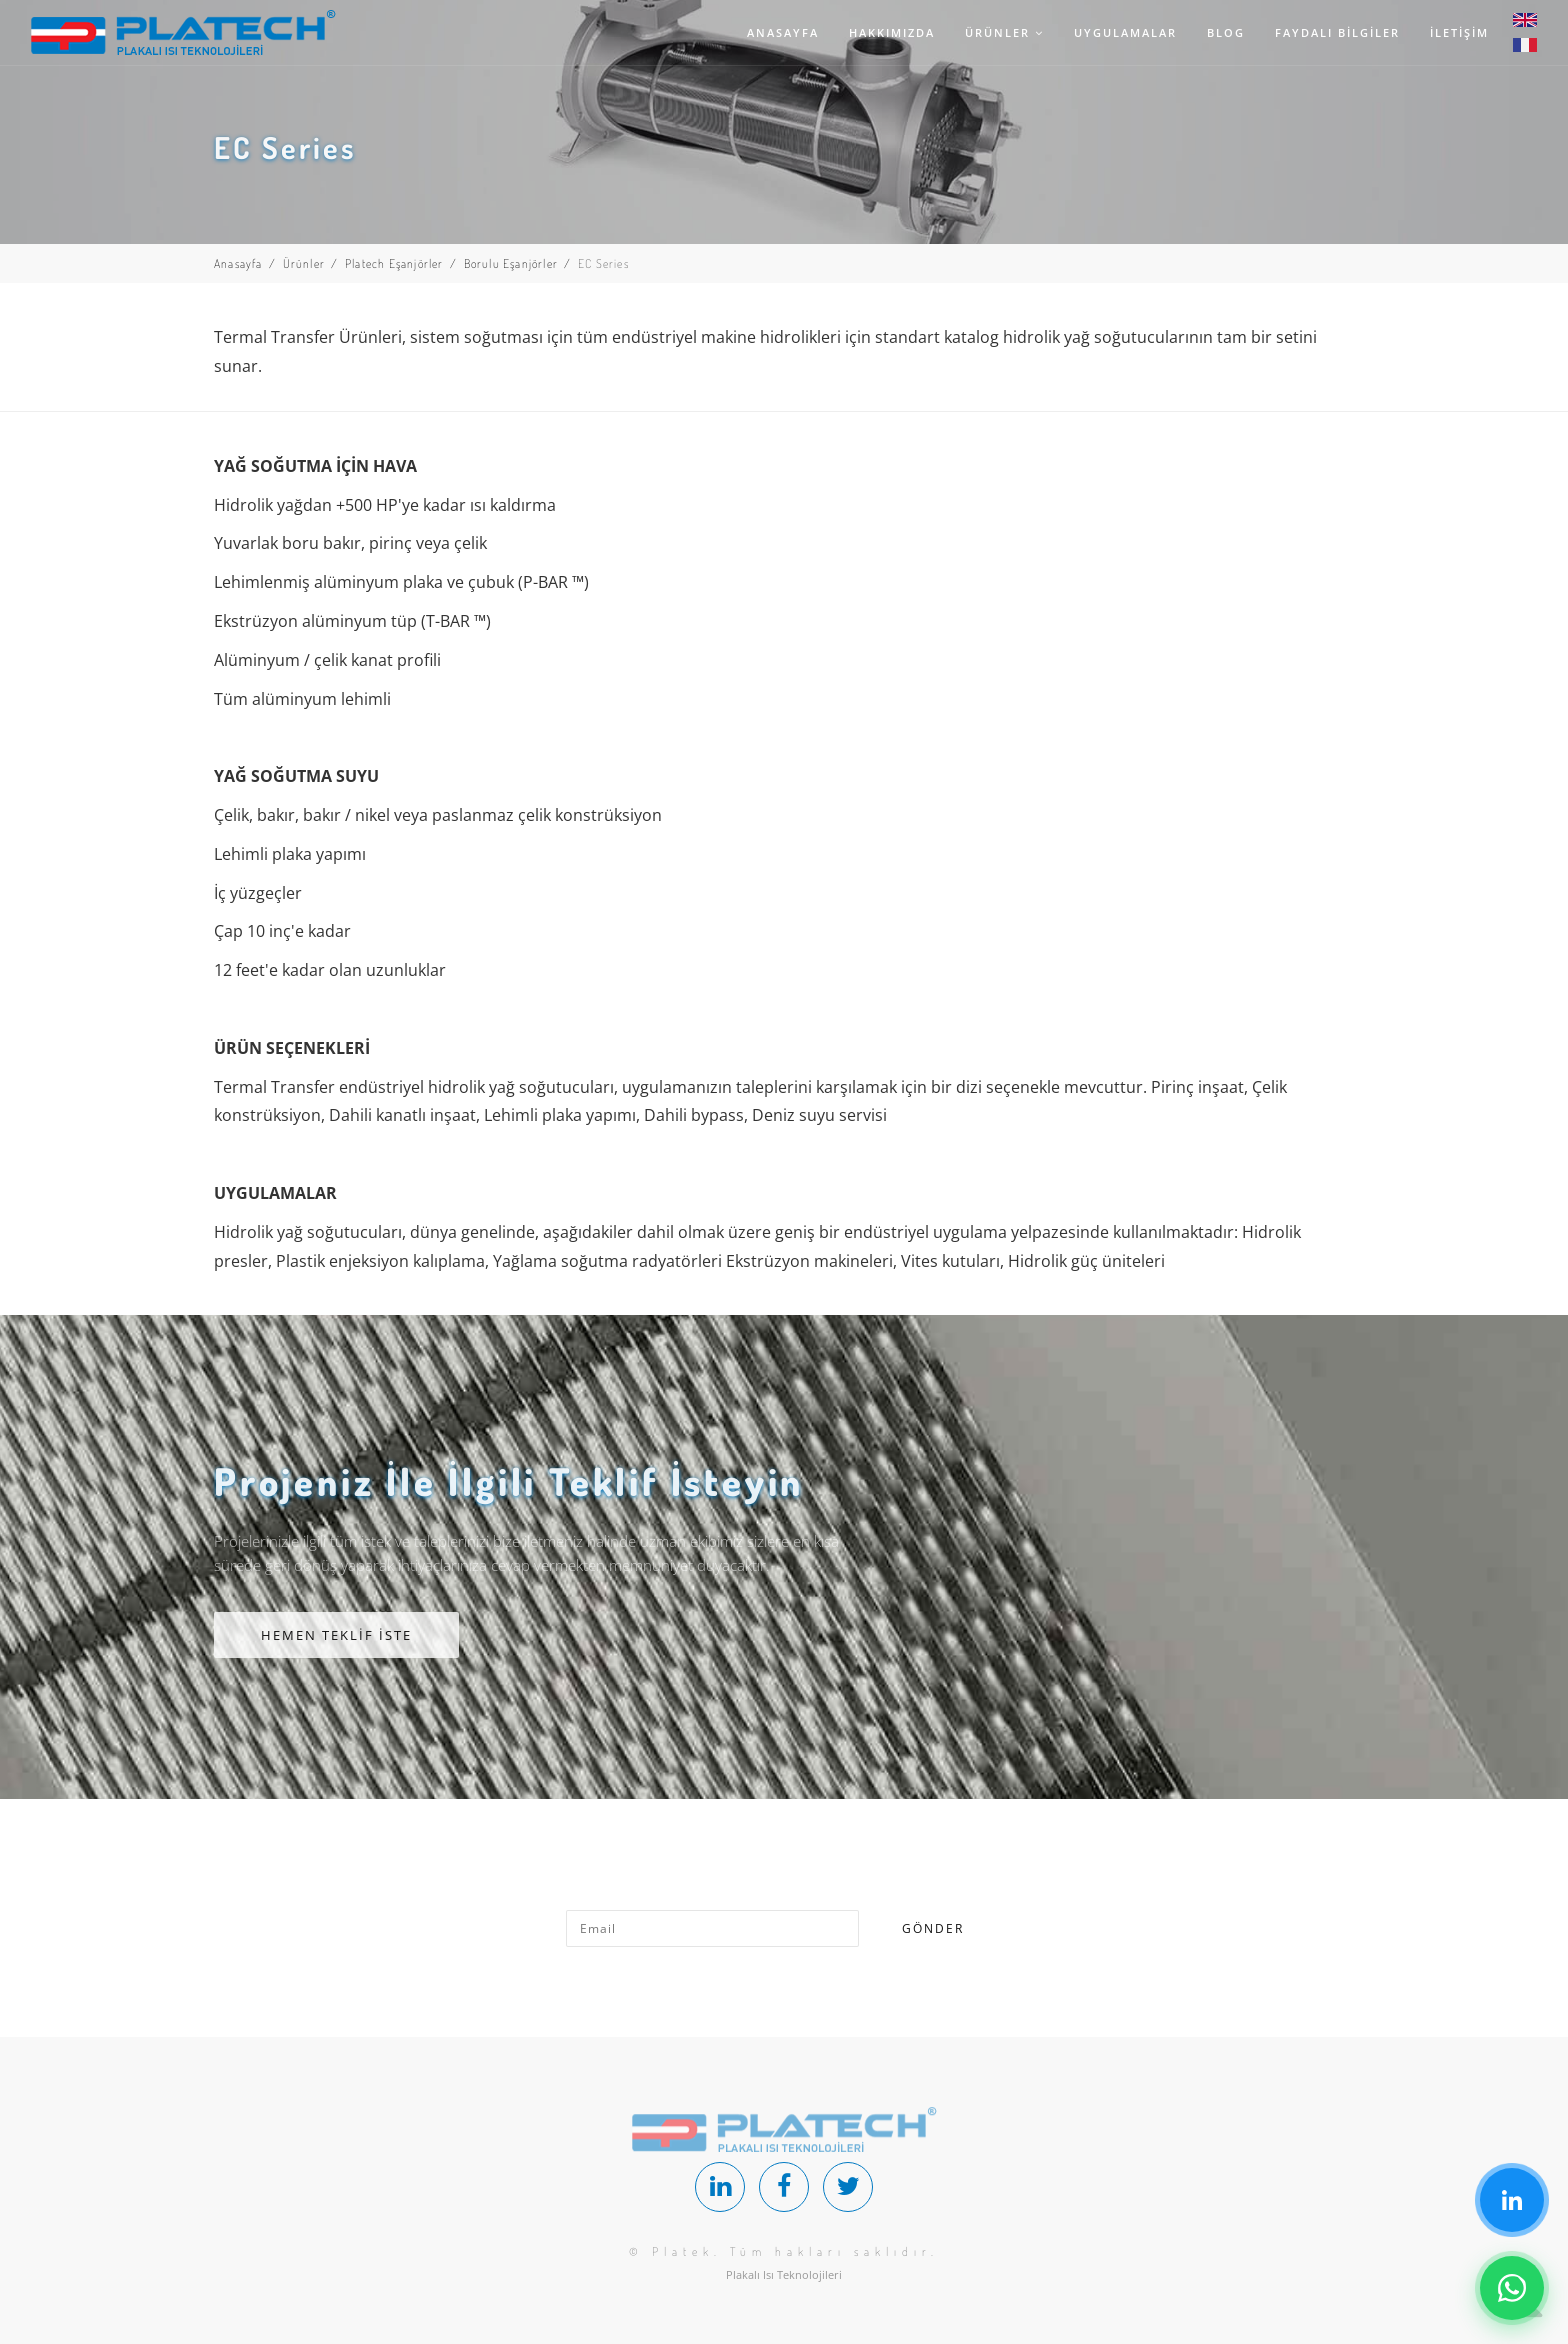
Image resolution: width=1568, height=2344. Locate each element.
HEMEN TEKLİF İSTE (336, 1635)
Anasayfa (238, 263)
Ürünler (304, 263)
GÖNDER (933, 1928)
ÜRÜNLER (1004, 32)
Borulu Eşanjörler (511, 263)
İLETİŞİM (1459, 32)
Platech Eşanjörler (394, 263)
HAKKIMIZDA (892, 32)
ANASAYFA (783, 32)
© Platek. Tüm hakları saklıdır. (784, 2251)
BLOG (1226, 32)
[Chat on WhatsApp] (1512, 2288)
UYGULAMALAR (1125, 32)
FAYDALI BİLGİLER (1337, 32)
